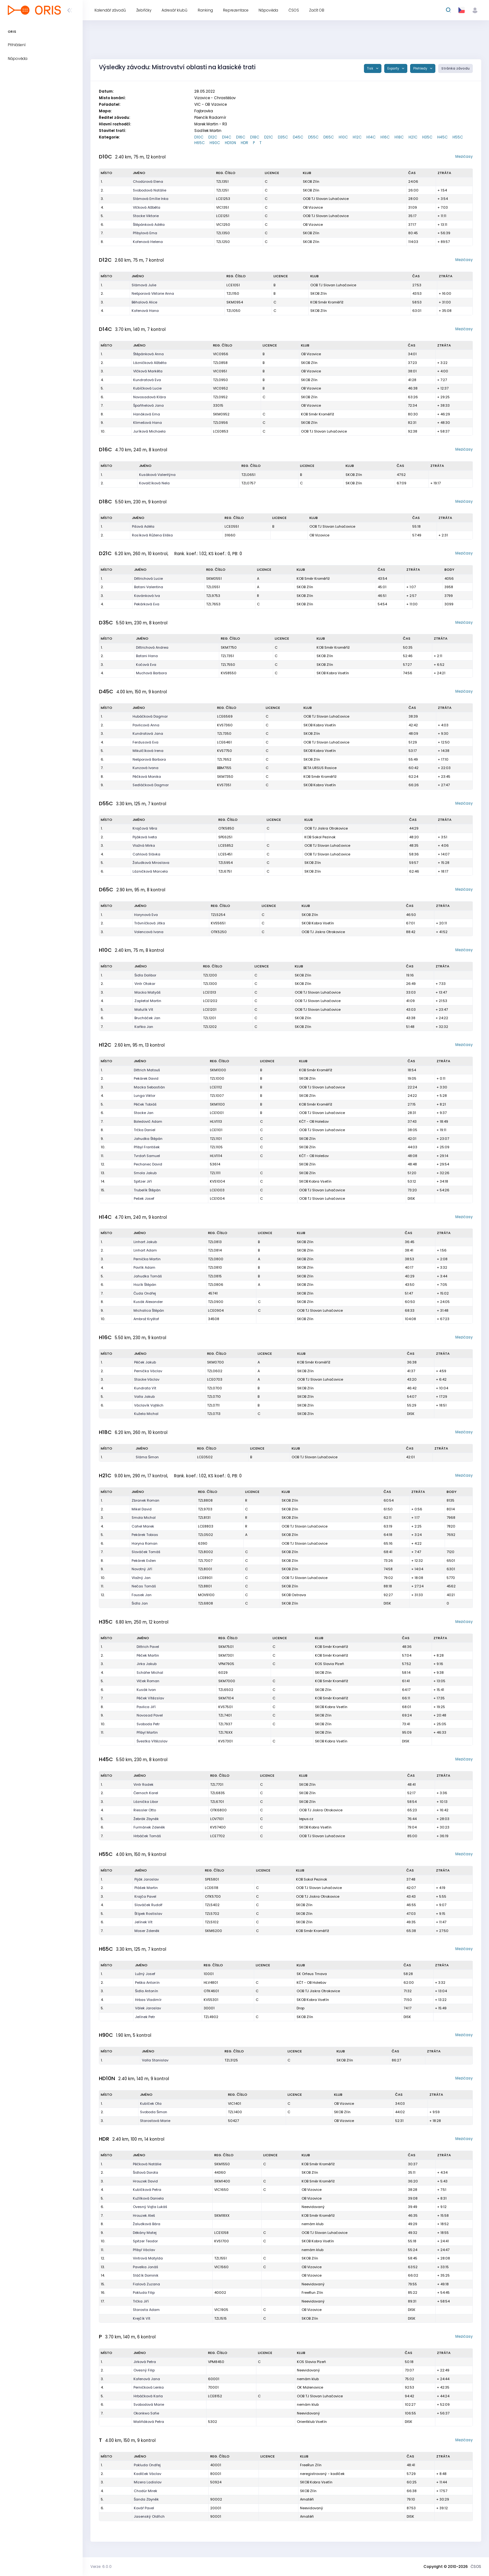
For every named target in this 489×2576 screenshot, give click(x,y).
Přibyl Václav (144, 2249)
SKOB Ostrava (294, 1594)
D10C (199, 137)
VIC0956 (220, 353)
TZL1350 (223, 232)
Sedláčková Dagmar (151, 784)
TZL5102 (212, 1922)
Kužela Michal (146, 1413)
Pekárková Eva (146, 604)
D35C (283, 137)
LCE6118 (211, 1887)
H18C (399, 137)
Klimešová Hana (147, 422)
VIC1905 (221, 2309)
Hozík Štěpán (144, 1284)
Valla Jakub (144, 1396)
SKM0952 (221, 414)
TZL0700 (214, 1388)
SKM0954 (234, 302)
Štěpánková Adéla (149, 224)
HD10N (230, 142)
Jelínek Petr (145, 2016)
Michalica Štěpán (148, 1310)
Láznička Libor (145, 1801)
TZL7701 (216, 1784)
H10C (343, 137)
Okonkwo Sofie (146, 2413)
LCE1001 (217, 1112)
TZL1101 (216, 1138)
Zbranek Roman (145, 1500)
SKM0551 (214, 578)
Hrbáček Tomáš (147, 1835)
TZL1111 (215, 1172)
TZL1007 (217, 1095)
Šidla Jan (140, 1603)
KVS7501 (225, 1706)
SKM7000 (226, 1680)
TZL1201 (209, 1017)
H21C (413, 137)
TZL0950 (220, 379)
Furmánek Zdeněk (149, 1827)
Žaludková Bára (146, 2223)
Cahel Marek (143, 1526)
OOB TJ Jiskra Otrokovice (326, 828)
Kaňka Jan (143, 1026)
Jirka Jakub (147, 1663)
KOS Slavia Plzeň (329, 1663)
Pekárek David (146, 1078)
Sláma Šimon (147, 1457)
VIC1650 (221, 2189)
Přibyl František (147, 1147)
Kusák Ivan (146, 1689)
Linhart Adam (145, 1250)
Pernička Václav (148, 1370)
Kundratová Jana (148, 733)
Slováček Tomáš (146, 1551)
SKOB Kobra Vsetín (333, 673)
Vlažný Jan (141, 1577)
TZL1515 (220, 2318)
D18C (254, 137)
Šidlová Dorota (145, 2172)
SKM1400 (222, 2181)
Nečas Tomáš (144, 1586)
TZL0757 (248, 483)
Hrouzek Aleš (144, 2215)
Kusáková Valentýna (157, 474)
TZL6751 (225, 871)
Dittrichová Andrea (152, 647)
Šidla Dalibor (145, 975)
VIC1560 (221, 2266)
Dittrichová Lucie (148, 578)
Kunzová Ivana (145, 767)
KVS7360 (225, 725)
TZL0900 (215, 1301)
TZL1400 (235, 2111)
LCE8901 (205, 1577)
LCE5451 (225, 854)
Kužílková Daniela (148, 2198)
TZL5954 (225, 862)
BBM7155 (224, 767)
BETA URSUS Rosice (319, 767)
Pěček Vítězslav (150, 1698)
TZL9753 (213, 595)
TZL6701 (217, 1801)
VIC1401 (234, 2103)
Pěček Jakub (145, 1362)
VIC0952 (220, 388)
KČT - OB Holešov (314, 1121)
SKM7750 (229, 647)
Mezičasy (464, 156)
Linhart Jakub (145, 1241)
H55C (458, 137)
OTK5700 (213, 1896)
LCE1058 (221, 2232)
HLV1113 (216, 1121)
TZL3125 (231, 2060)
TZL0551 (213, 586)
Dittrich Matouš (147, 1070)
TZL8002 (205, 1551)
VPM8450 (216, 2361)
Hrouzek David (145, 2181)
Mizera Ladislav (148, 2482)
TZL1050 (233, 310)
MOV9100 (206, 1594)
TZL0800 (215, 1259)
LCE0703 (214, 1379)
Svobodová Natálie (149, 190)
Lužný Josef (145, 1973)
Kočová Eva (146, 664)
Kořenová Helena (148, 241)
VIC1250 (223, 224)
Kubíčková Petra (147, 2189)
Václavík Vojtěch (148, 1405)
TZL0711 (213, 1405)
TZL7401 (225, 1715)
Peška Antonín (147, 1982)
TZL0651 (248, 474)
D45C (298, 137)
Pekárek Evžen (144, 1560)
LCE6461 (224, 742)
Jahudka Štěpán (148, 1138)
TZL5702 (212, 1913)
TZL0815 (215, 1276)
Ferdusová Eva (145, 742)
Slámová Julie (144, 285)
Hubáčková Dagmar (150, 716)
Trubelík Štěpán (147, 1190)
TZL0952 (220, 397)
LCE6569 (225, 716)
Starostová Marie (155, 2120)
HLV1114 (216, 1155)
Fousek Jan (142, 1594)
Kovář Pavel (144, 2508)
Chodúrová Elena (148, 181)
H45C (442, 137)
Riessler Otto (144, 1810)
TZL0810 (215, 1267)
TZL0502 (205, 1534)
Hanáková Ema (146, 414)
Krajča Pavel (145, 1896)
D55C (313, 137)
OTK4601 (211, 1990)
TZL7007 (205, 1560)
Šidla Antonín (146, 1990)
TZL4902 (211, 2016)
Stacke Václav (146, 1379)
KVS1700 (221, 2241)
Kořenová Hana (145, 310)
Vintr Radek (143, 1784)
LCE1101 (216, 1129)
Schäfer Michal (150, 1672)
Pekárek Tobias (145, 1534)
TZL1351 (222, 181)
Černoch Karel (145, 1792)
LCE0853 (220, 431)
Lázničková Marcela (150, 871)
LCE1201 (209, 1009)
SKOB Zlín (311, 181)
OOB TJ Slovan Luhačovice (326, 198)
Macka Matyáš (147, 992)
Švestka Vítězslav (152, 1741)
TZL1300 (210, 983)
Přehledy (420, 68)
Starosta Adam (146, 2309)
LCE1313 (209, 992)
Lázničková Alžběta (150, 362)
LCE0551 (232, 526)
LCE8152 (215, 2396)
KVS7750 (224, 750)
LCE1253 (223, 198)
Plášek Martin (146, 1887)
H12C (357, 137)
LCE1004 (217, 1198)
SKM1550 (222, 2164)
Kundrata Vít (145, 1388)
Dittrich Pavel (148, 1646)
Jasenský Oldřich (149, 2516)
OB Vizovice (313, 207)
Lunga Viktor (144, 1095)
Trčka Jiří (141, 2301)
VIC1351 (222, 207)
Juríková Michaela (149, 431)
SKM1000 (218, 1070)
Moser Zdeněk (146, 1930)
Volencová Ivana (148, 931)
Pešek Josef (144, 1198)
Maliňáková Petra (148, 2421)
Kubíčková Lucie (147, 388)
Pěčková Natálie (147, 2164)
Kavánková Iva (147, 595)
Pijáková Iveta (145, 837)
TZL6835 (217, 1792)
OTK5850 (226, 828)
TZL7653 (213, 604)
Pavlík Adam (144, 1267)
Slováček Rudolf (148, 1904)
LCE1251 (222, 215)
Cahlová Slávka (146, 854)
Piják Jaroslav (146, 1879)
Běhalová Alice (144, 302)
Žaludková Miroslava (151, 862)
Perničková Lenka (148, 2387)
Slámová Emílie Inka (150, 198)
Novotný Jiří (142, 1568)
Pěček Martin (148, 1655)
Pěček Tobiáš (145, 1104)
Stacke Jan (143, 1112)
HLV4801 (211, 1982)
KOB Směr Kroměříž (326, 302)
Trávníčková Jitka (149, 923)
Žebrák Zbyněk (146, 1818)
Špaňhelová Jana (148, 405)
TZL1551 (220, 2258)
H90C (215, 142)
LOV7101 (217, 1818)
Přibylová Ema (145, 232)
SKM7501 (226, 1646)
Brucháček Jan (147, 1017)
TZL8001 (205, 1568)
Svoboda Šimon (153, 2111)
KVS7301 (225, 1741)
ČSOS (476, 2566)
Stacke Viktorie (146, 215)
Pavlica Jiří (146, 1706)
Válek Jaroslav (148, 2008)
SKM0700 (215, 1362)
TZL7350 (224, 733)
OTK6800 (218, 1810)
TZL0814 (215, 1250)
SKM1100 (217, 1104)
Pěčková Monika (147, 776)
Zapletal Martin (147, 1000)
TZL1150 (232, 293)
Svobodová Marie (148, 2404)
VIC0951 (220, 371)
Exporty (393, 68)
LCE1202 (210, 1000)
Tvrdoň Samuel (147, 1155)
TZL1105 (216, 1147)
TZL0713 (213, 1413)
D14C (226, 137)
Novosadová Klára (149, 397)
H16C (385, 137)
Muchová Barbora (151, 673)
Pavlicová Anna (146, 725)
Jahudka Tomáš (147, 1276)
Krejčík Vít (141, 2318)
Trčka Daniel (144, 1129)
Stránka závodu (455, 68)
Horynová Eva (146, 914)
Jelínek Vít (143, 1922)
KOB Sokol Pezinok (320, 837)
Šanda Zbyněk (146, 2499)
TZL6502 (225, 1689)
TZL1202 (210, 1026)
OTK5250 (219, 931)
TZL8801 (205, 1586)
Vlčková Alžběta (146, 207)
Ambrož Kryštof (146, 1318)
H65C (199, 142)
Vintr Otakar (144, 983)
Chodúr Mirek (145, 2490)
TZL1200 (210, 975)
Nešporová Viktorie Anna (153, 293)
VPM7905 (226, 1663)
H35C (427, 137)
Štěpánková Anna (148, 353)
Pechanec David (148, 1164)
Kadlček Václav (147, 2473)
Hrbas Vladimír (148, 1999)
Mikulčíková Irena (148, 750)
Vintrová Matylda (148, 2258)
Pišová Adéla (143, 526)
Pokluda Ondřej (147, 2464)
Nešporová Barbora (149, 759)
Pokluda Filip (144, 2292)
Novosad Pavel (150, 1715)
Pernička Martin (147, 1259)
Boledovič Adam (148, 1121)
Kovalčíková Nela (154, 483)
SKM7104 (226, 1698)
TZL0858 (220, 362)
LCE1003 (217, 1190)
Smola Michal (144, 1517)
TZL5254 (218, 914)
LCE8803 (205, 1526)
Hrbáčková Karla (148, 2396)
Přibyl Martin (147, 1732)
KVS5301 (211, 1999)
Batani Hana (147, 655)
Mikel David (142, 1509)
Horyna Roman (144, 1543)
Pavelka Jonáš (145, 2266)
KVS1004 (217, 1181)
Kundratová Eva (147, 379)
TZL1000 (217, 1078)
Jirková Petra (144, 2361)
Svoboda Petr (148, 1723)
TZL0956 (220, 422)
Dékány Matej (145, 2232)
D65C (328, 137)
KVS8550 (228, 673)
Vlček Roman (148, 1680)
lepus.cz (306, 1818)
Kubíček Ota (151, 2103)
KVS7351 (224, 784)
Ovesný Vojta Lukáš (150, 2206)
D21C (268, 137)
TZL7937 (225, 1723)
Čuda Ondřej (144, 1293)
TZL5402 (212, 1904)
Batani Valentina (148, 586)
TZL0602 (214, 1370)
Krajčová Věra (145, 828)
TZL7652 (224, 759)
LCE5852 (225, 845)
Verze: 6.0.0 (101, 2566)
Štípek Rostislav (148, 1913)
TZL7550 (228, 664)
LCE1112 (216, 1087)
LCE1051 (233, 285)
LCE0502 (205, 1457)
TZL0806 (215, 1284)
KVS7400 (218, 1827)
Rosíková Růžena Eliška (152, 535)
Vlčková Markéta (147, 371)
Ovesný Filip (144, 2370)
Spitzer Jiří (143, 1181)
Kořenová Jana (146, 2378)
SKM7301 (226, 1655)
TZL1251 (222, 190)
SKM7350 (225, 776)
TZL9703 (205, 1509)
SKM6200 (213, 1930)
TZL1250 (223, 241)
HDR (244, 142)
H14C (371, 137)
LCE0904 (216, 1310)
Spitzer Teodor (145, 2241)
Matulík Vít (143, 1009)
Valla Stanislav (155, 2060)
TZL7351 (227, 655)
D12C (212, 137)
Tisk (370, 68)
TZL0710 (214, 1396)
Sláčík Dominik (145, 2275)
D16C (240, 137)
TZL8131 (204, 1517)
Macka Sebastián (149, 1087)
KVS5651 (218, 923)
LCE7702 (217, 1835)
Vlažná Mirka (144, 845)
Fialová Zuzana (146, 2284)
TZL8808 (205, 1500)
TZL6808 (205, 1603)
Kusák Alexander (148, 1301)
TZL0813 (215, 1241)
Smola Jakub (145, 1172)
